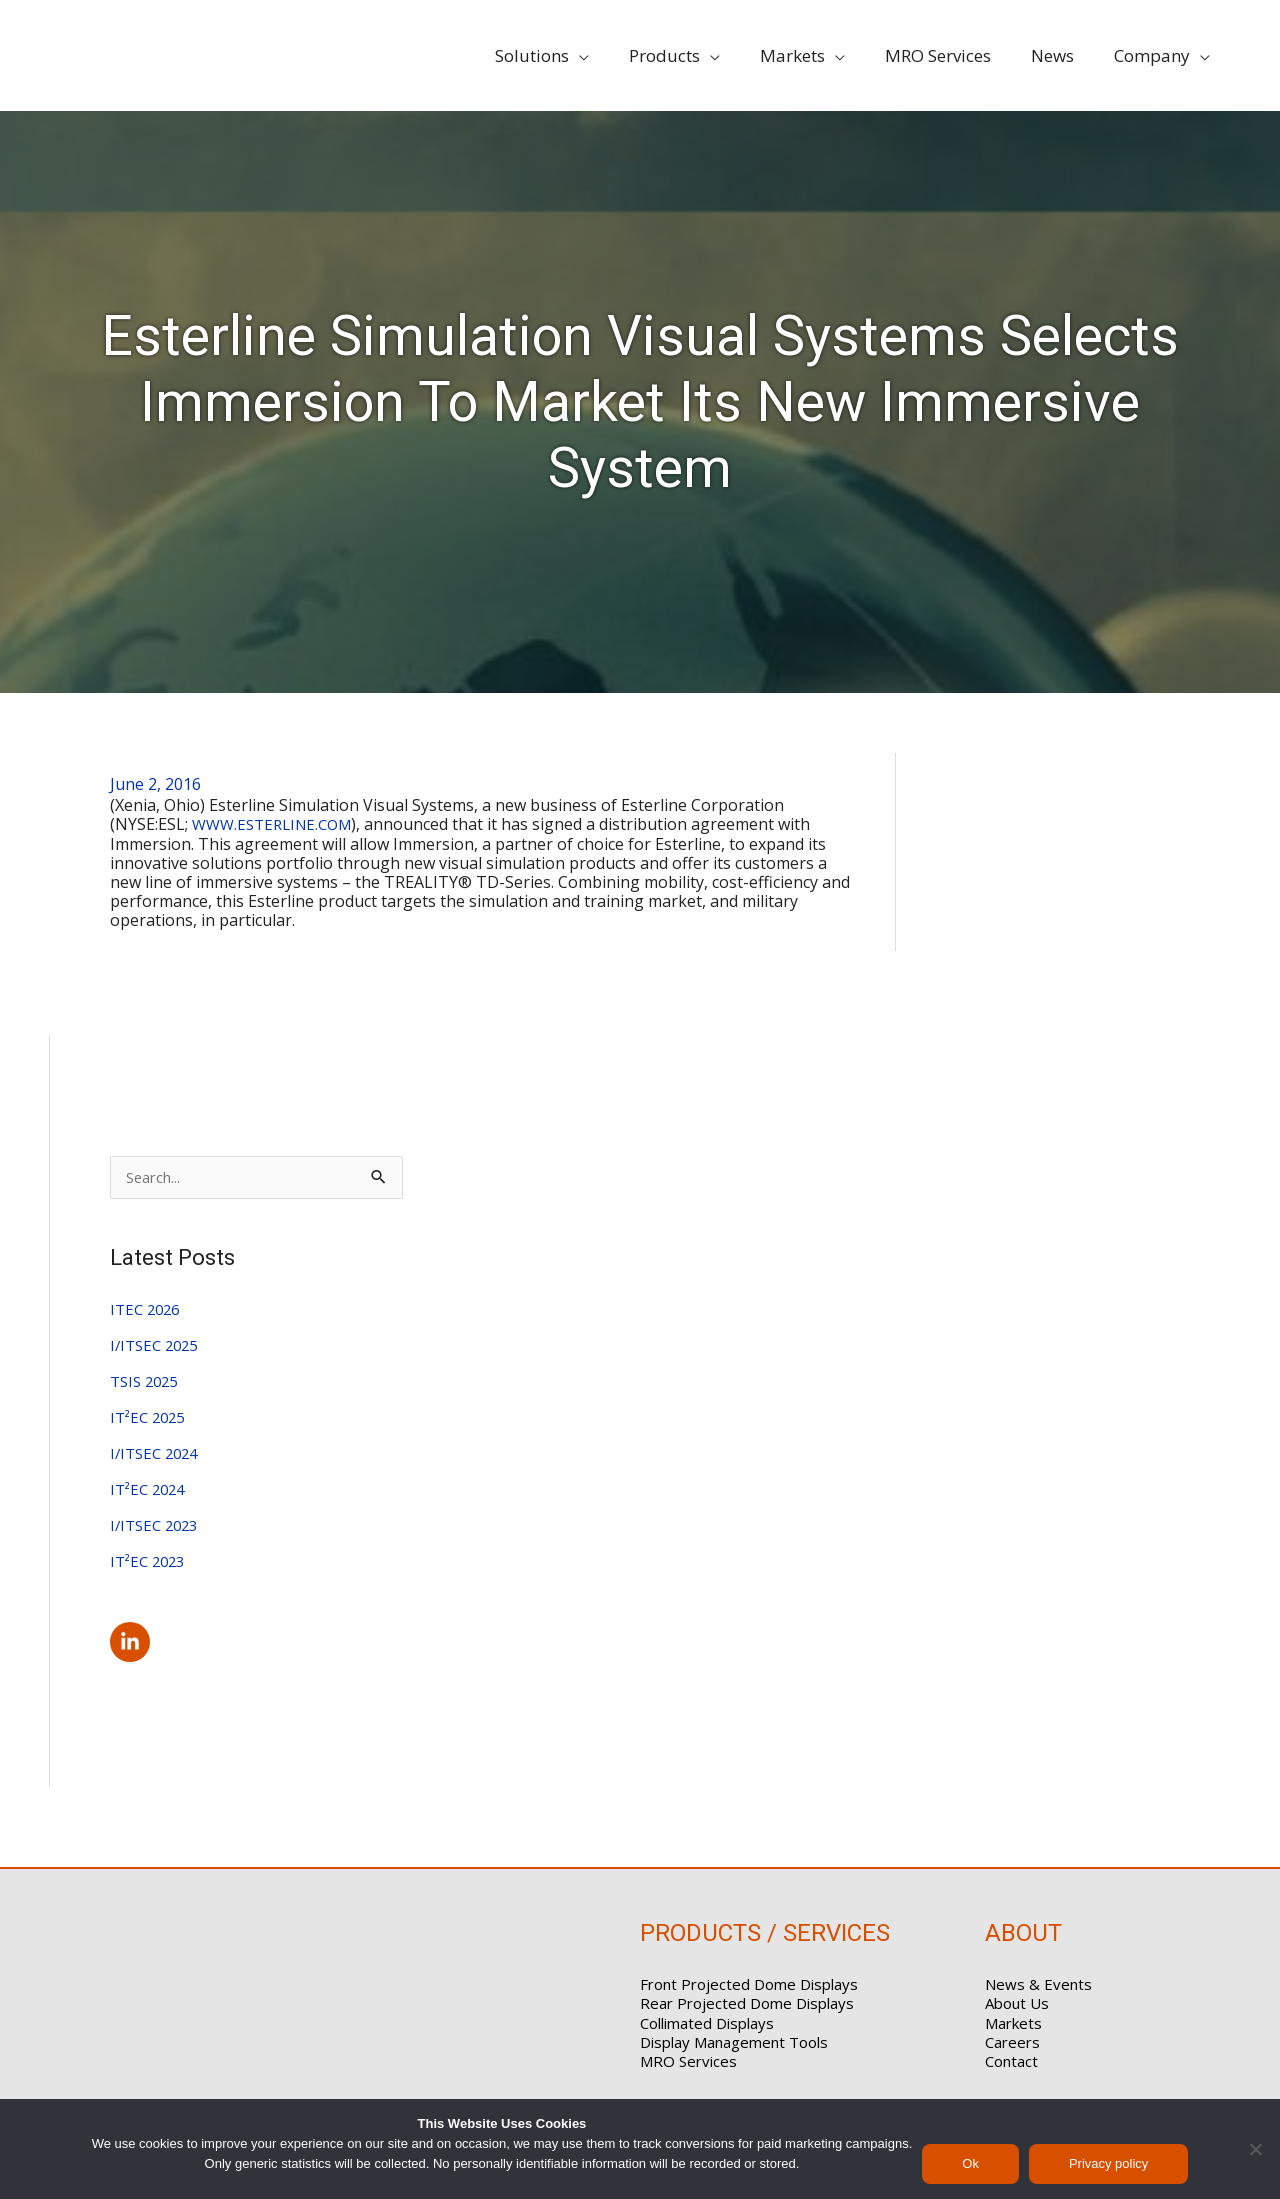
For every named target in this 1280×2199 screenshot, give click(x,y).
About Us (1017, 2005)
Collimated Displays (707, 2024)
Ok (970, 2163)
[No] (1255, 2149)
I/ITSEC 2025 (157, 1347)
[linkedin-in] (133, 1643)
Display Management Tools (734, 2044)
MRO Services (688, 2063)
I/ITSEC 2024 (157, 1455)
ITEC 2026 (147, 1311)
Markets (1013, 2024)
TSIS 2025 (147, 1383)
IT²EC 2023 (150, 1563)
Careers (1012, 2044)
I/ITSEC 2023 (157, 1527)
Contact (1011, 2063)
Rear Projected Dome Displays (747, 2005)
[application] (612, 56)
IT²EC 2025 (150, 1419)
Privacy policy (1108, 2163)
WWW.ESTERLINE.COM (278, 824)
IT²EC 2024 (150, 1491)
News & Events (1038, 1986)
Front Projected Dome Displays (749, 1986)
